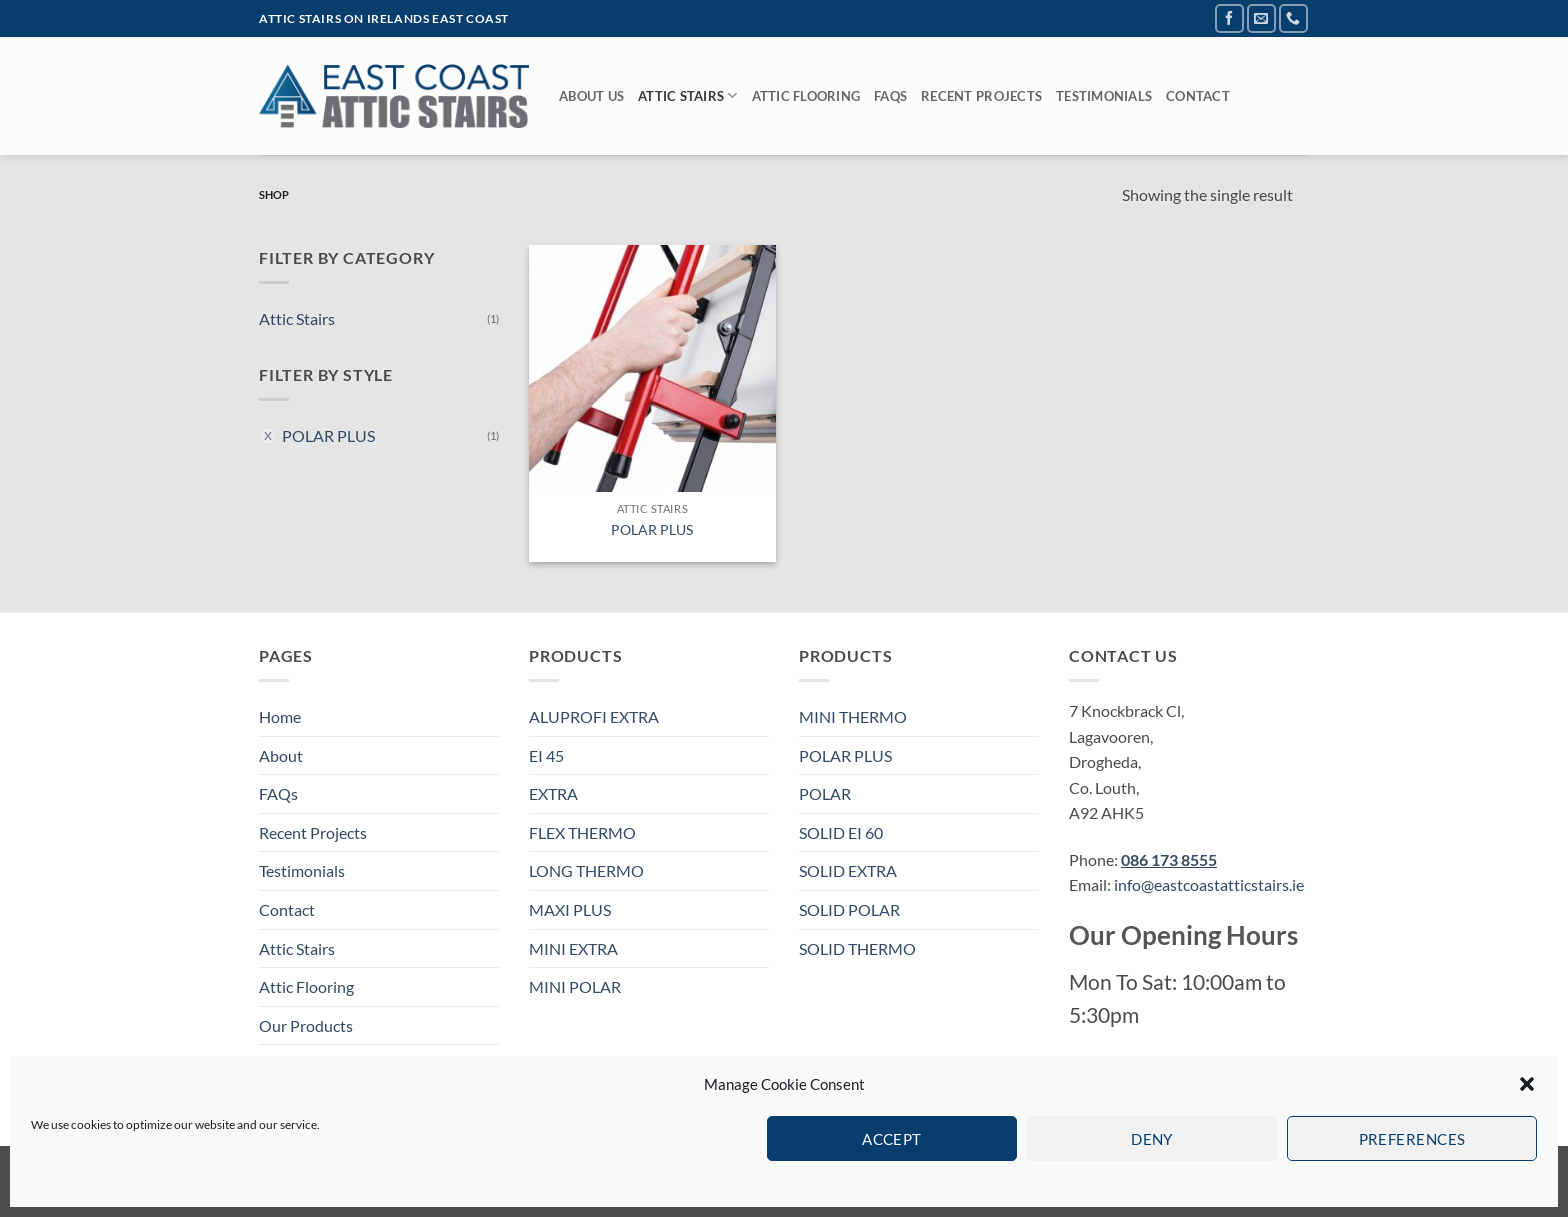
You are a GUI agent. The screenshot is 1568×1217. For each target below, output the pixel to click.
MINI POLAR (575, 986)
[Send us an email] (1261, 18)
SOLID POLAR (849, 909)
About (281, 755)
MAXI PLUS (570, 909)
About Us (591, 96)
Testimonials (1104, 96)
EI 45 (546, 755)
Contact (1198, 96)
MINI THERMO (853, 716)
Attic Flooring (806, 96)
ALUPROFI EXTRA (594, 716)
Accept (892, 1139)
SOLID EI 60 (841, 832)
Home (280, 716)
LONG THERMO (586, 870)
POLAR (825, 793)
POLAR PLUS (328, 435)
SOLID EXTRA (848, 870)
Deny (1152, 1139)
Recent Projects (981, 96)
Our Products (306, 1025)
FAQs (890, 96)
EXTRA (553, 793)
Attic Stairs (688, 95)
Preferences (1412, 1139)
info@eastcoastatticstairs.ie (1209, 884)
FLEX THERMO (582, 832)
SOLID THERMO (857, 948)
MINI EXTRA (573, 948)
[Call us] (1293, 18)
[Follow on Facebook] (1229, 18)
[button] (1527, 1084)
